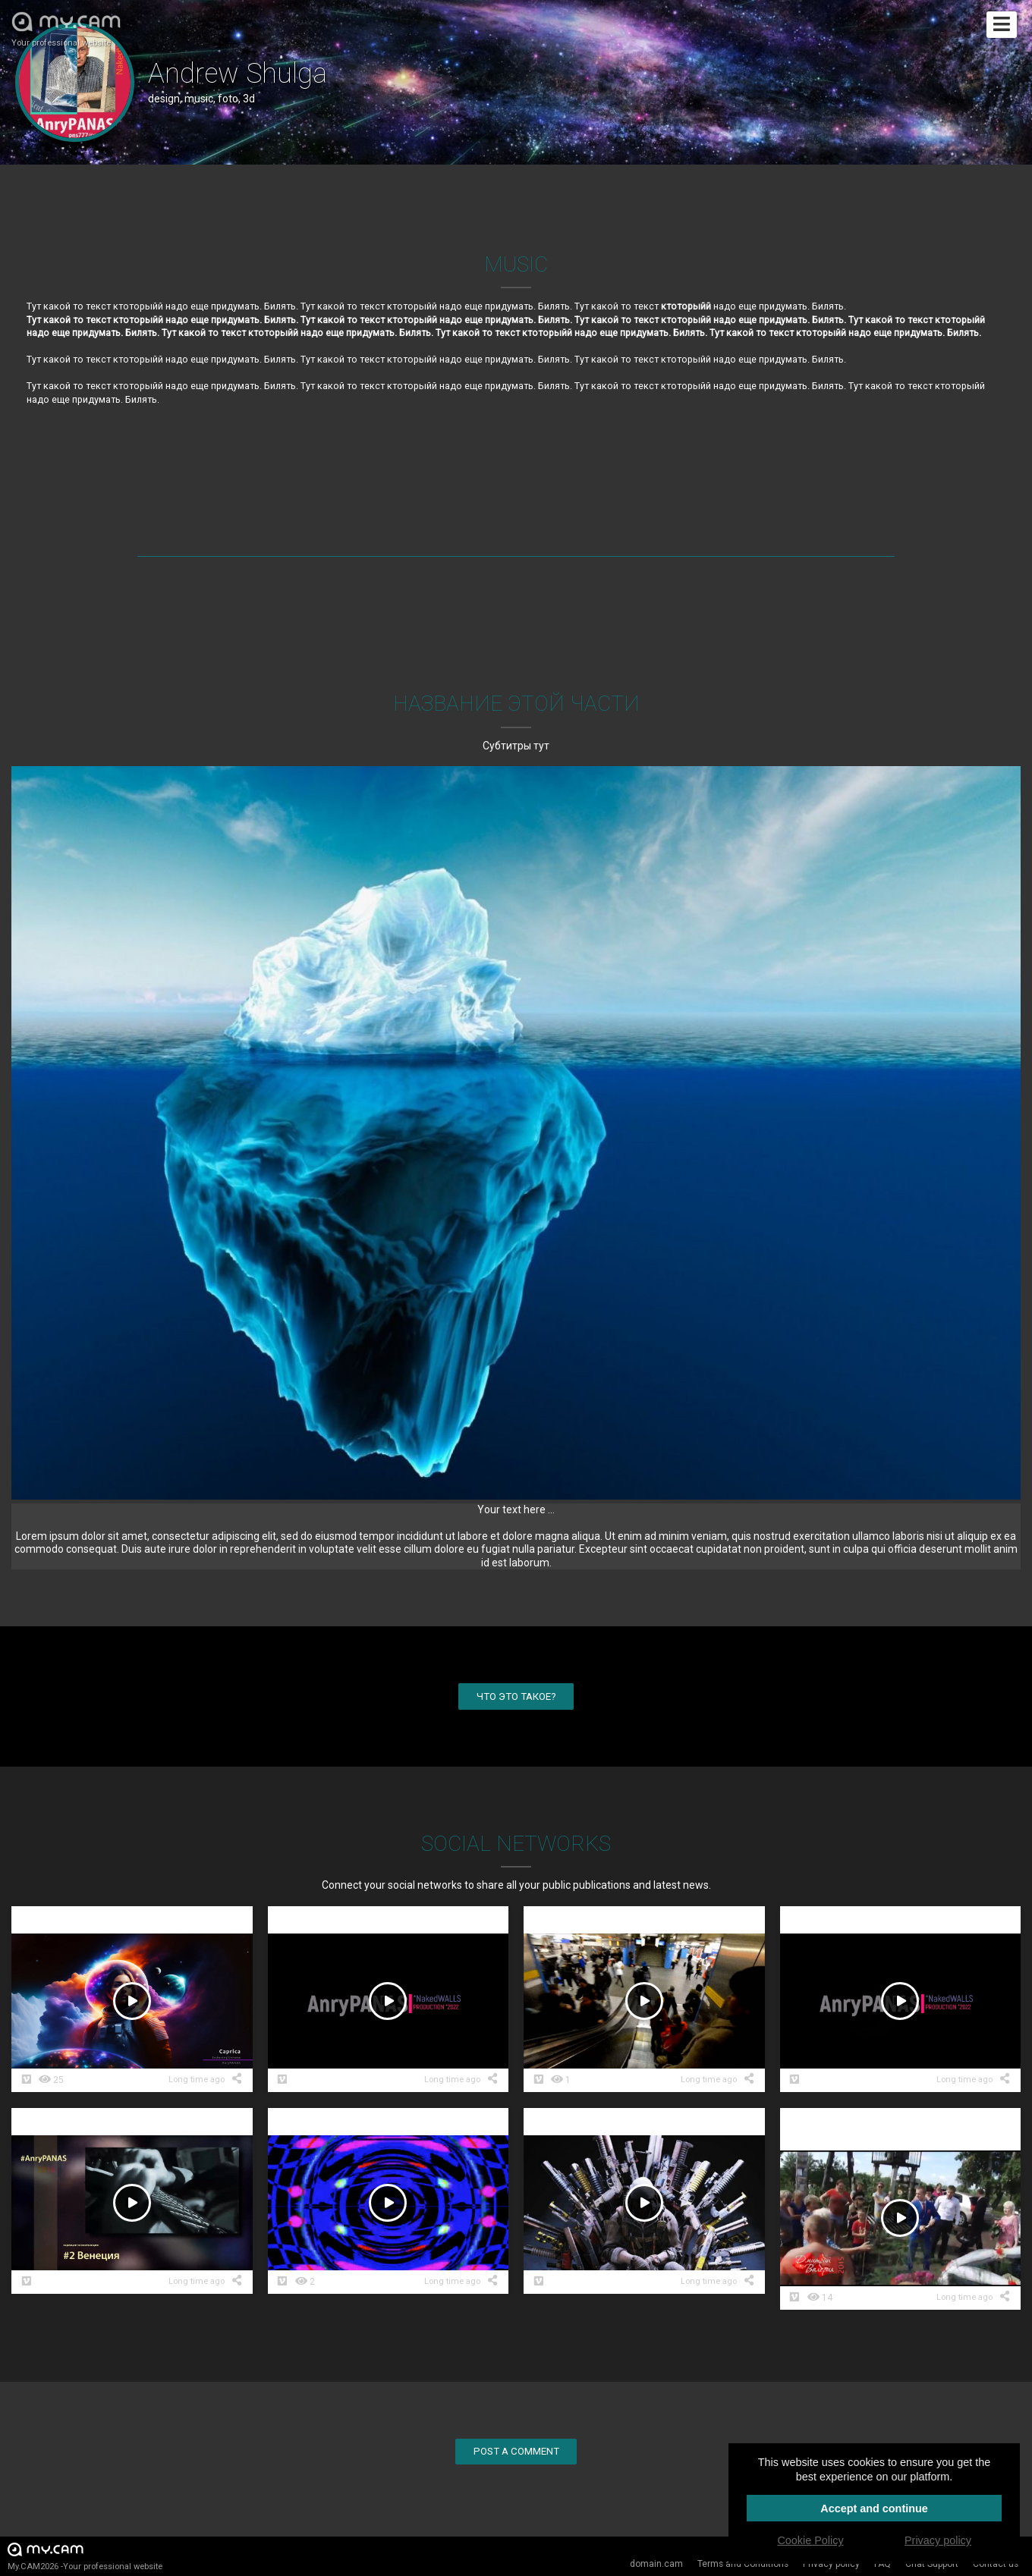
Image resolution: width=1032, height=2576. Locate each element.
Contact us (995, 2564)
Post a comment (516, 2451)
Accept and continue (874, 2508)
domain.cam (656, 2564)
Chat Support (931, 2564)
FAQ (882, 2564)
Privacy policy (831, 2564)
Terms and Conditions (742, 2564)
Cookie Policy (810, 2540)
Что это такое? (516, 1696)
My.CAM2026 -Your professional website (85, 2555)
